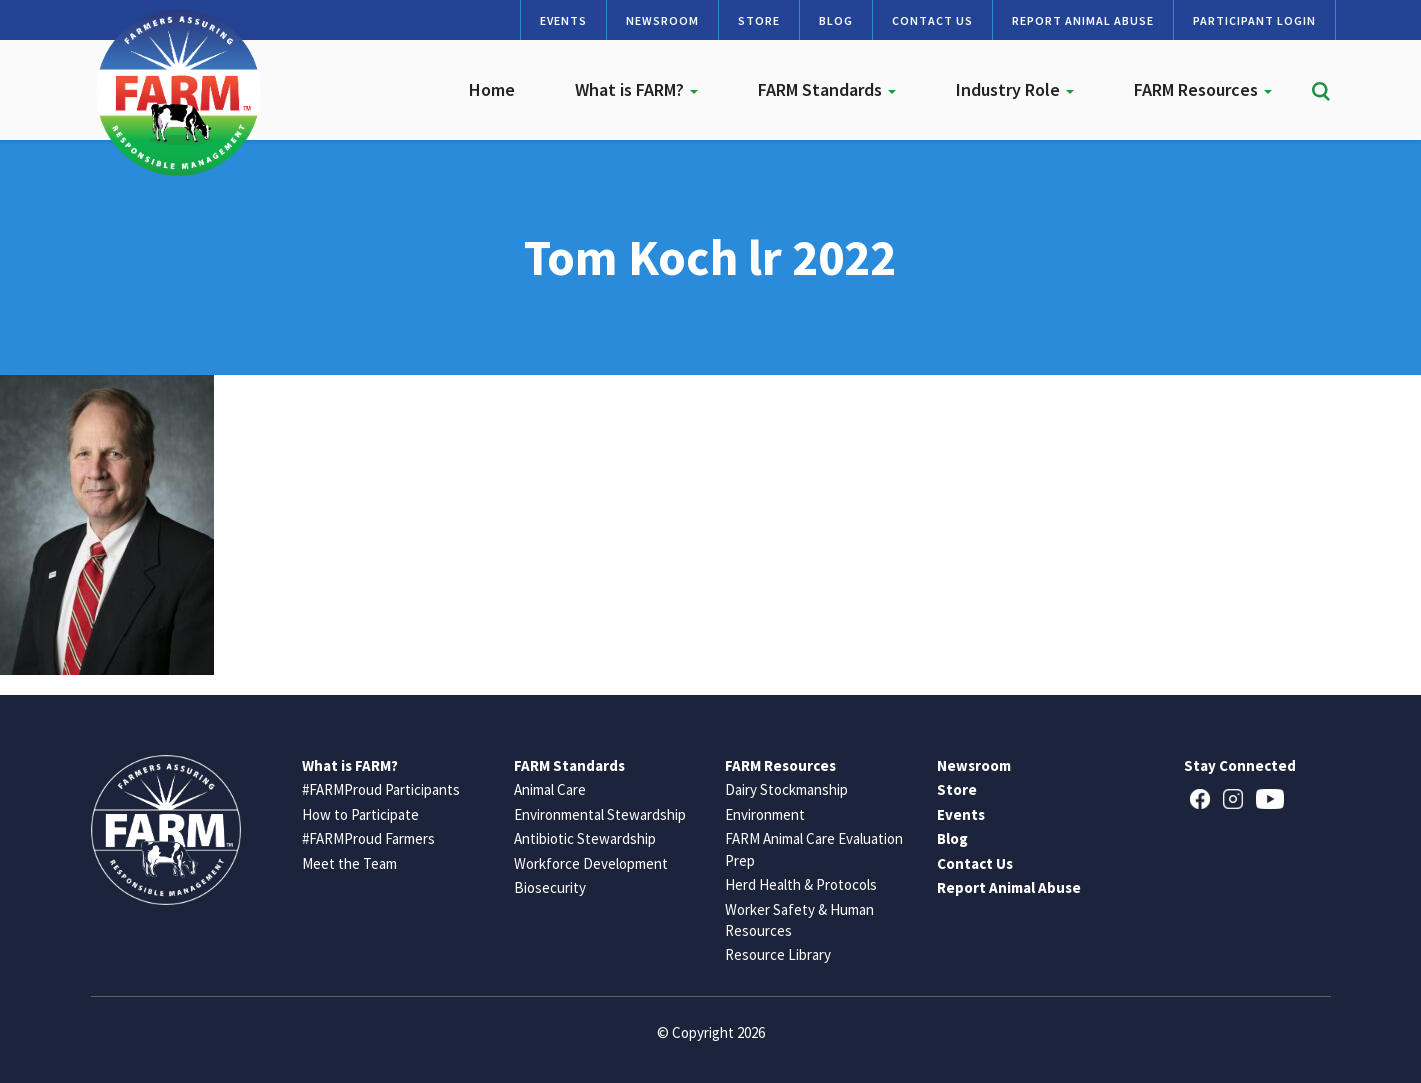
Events (563, 20)
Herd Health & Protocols (801, 884)
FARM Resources (1203, 89)
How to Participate (360, 814)
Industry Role (1015, 89)
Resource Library (778, 954)
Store (759, 20)
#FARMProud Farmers (368, 838)
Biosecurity (550, 887)
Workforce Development (591, 863)
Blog (836, 20)
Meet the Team (349, 863)
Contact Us (932, 20)
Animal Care (550, 789)
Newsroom (662, 20)
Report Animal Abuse (1083, 20)
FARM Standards (827, 89)
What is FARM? (636, 89)
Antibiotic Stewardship (585, 838)
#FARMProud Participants (381, 789)
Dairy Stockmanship (786, 789)
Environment (765, 814)
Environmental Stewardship (600, 814)
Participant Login (1254, 20)
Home (492, 89)
